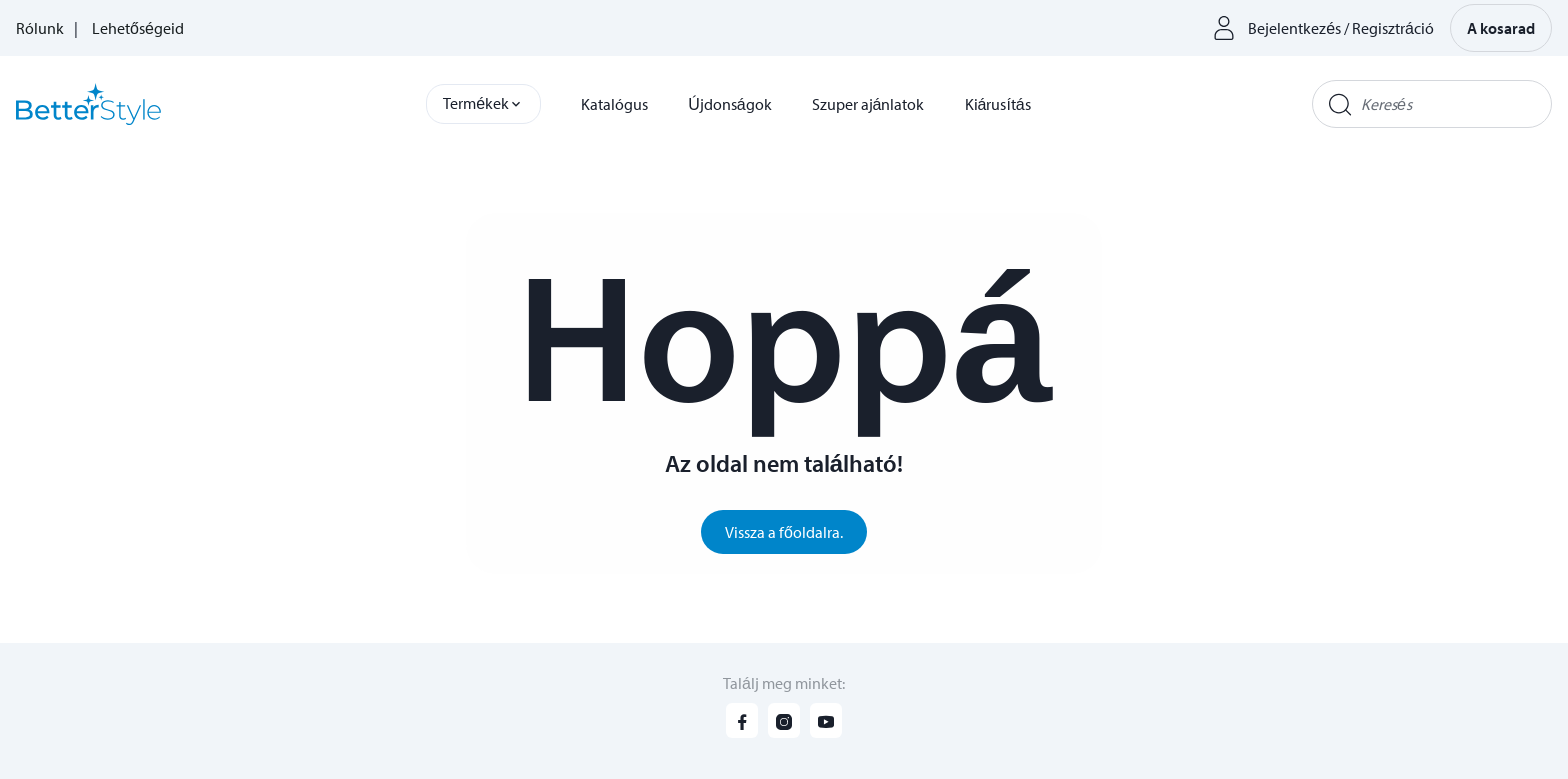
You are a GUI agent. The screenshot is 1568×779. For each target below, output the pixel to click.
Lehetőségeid (138, 28)
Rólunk (40, 28)
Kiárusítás (998, 104)
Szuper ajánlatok (868, 104)
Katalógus (614, 104)
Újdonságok (729, 104)
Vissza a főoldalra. (784, 532)
